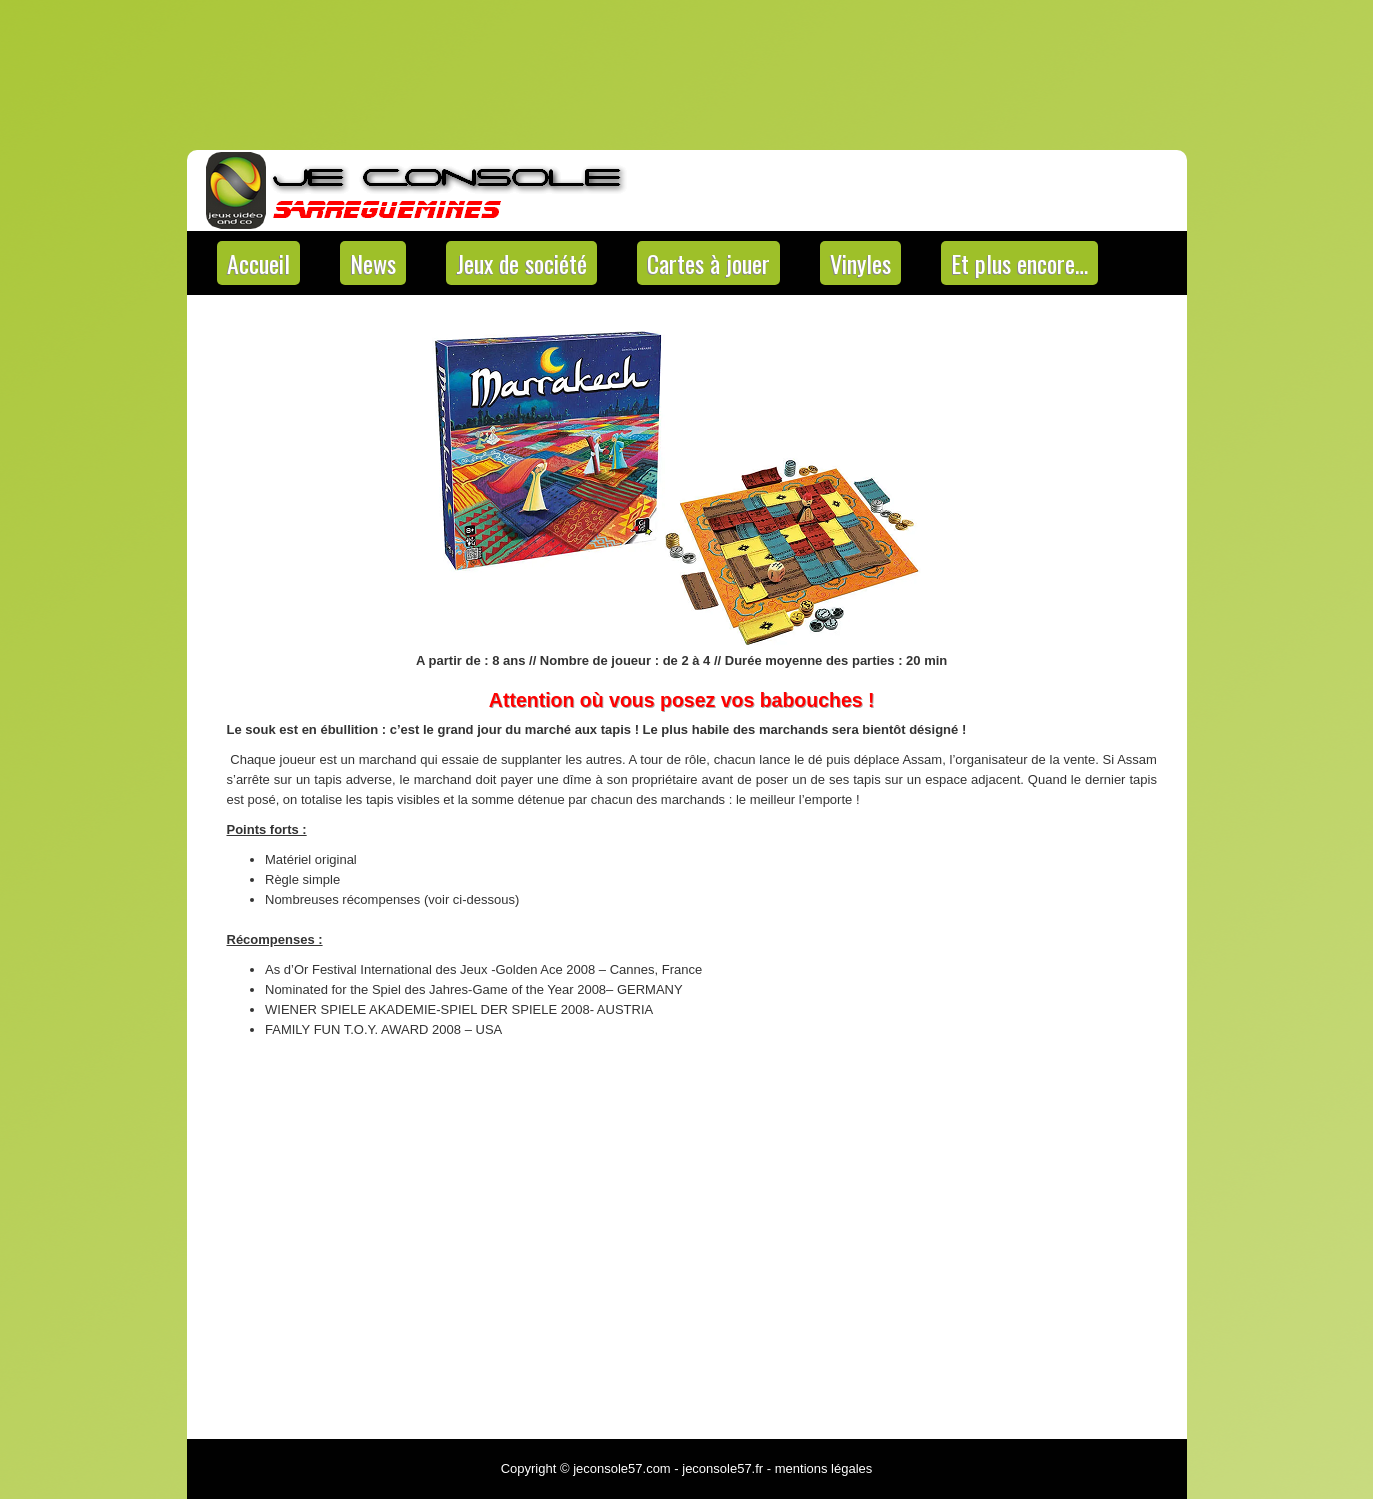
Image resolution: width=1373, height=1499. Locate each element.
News (373, 263)
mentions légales (824, 1468)
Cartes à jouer (708, 263)
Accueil (258, 263)
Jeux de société (521, 263)
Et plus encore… (1019, 263)
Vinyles (860, 263)
